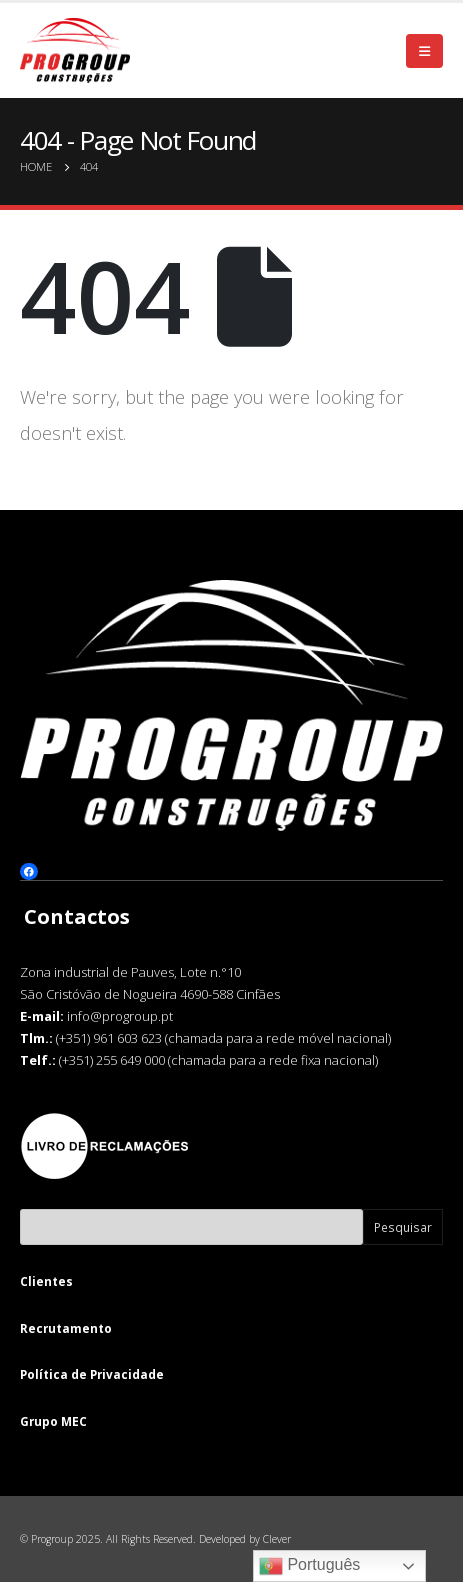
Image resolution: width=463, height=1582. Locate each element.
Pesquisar (403, 1227)
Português (309, 1566)
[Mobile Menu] (424, 51)
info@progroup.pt (120, 1015)
